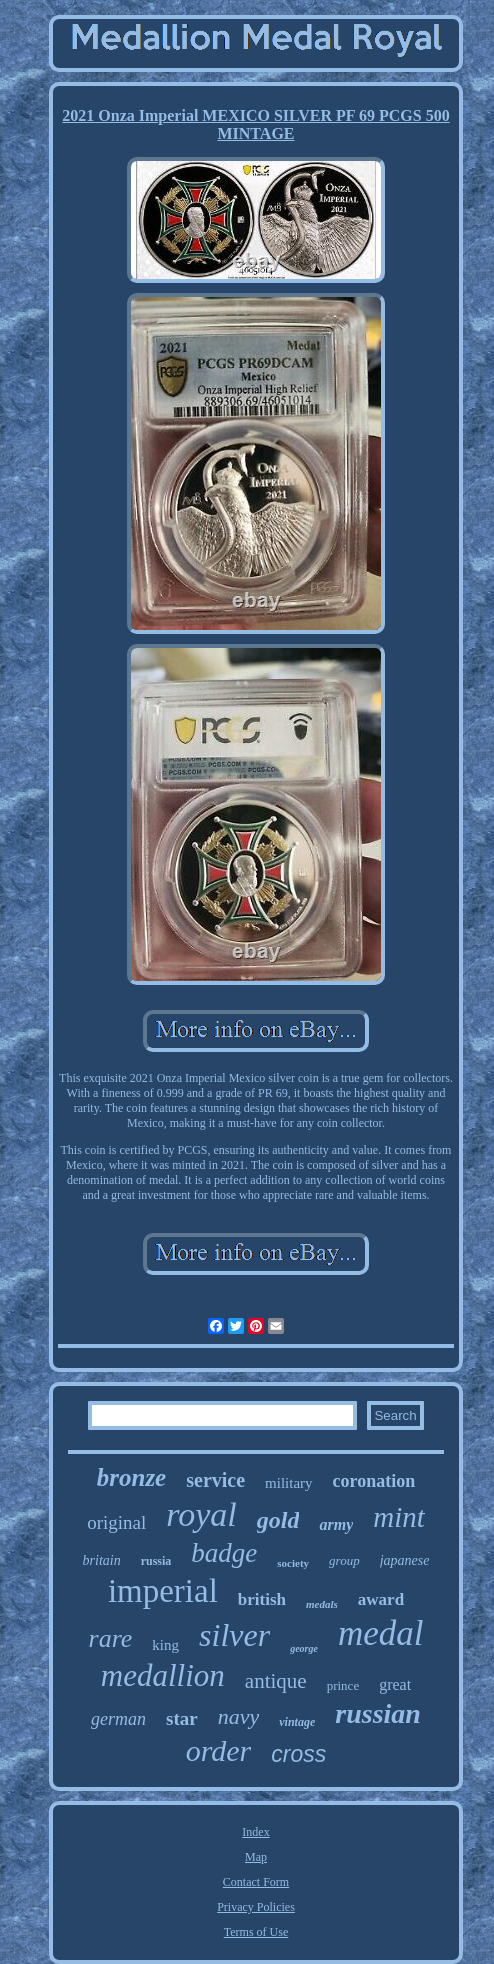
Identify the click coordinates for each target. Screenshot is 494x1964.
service (215, 1480)
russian (378, 1713)
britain (102, 1560)
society (293, 1563)
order (219, 1750)
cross (298, 1754)
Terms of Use (256, 1932)
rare (111, 1638)
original (116, 1522)
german (118, 1719)
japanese (405, 1560)
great (395, 1684)
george (304, 1648)
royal (201, 1514)
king (165, 1645)
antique (276, 1681)
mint (399, 1517)
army (336, 1524)
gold (278, 1520)
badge (224, 1553)
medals (322, 1604)
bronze (131, 1477)
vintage (297, 1722)
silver (234, 1635)
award (381, 1599)
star (182, 1718)
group (344, 1560)
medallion (163, 1675)
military (289, 1483)
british (262, 1599)
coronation (374, 1481)
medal (381, 1633)
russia (156, 1561)
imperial (163, 1591)
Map (256, 1857)
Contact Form (256, 1882)
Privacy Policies (256, 1907)
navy (239, 1716)
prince (343, 1685)
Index (255, 1832)
